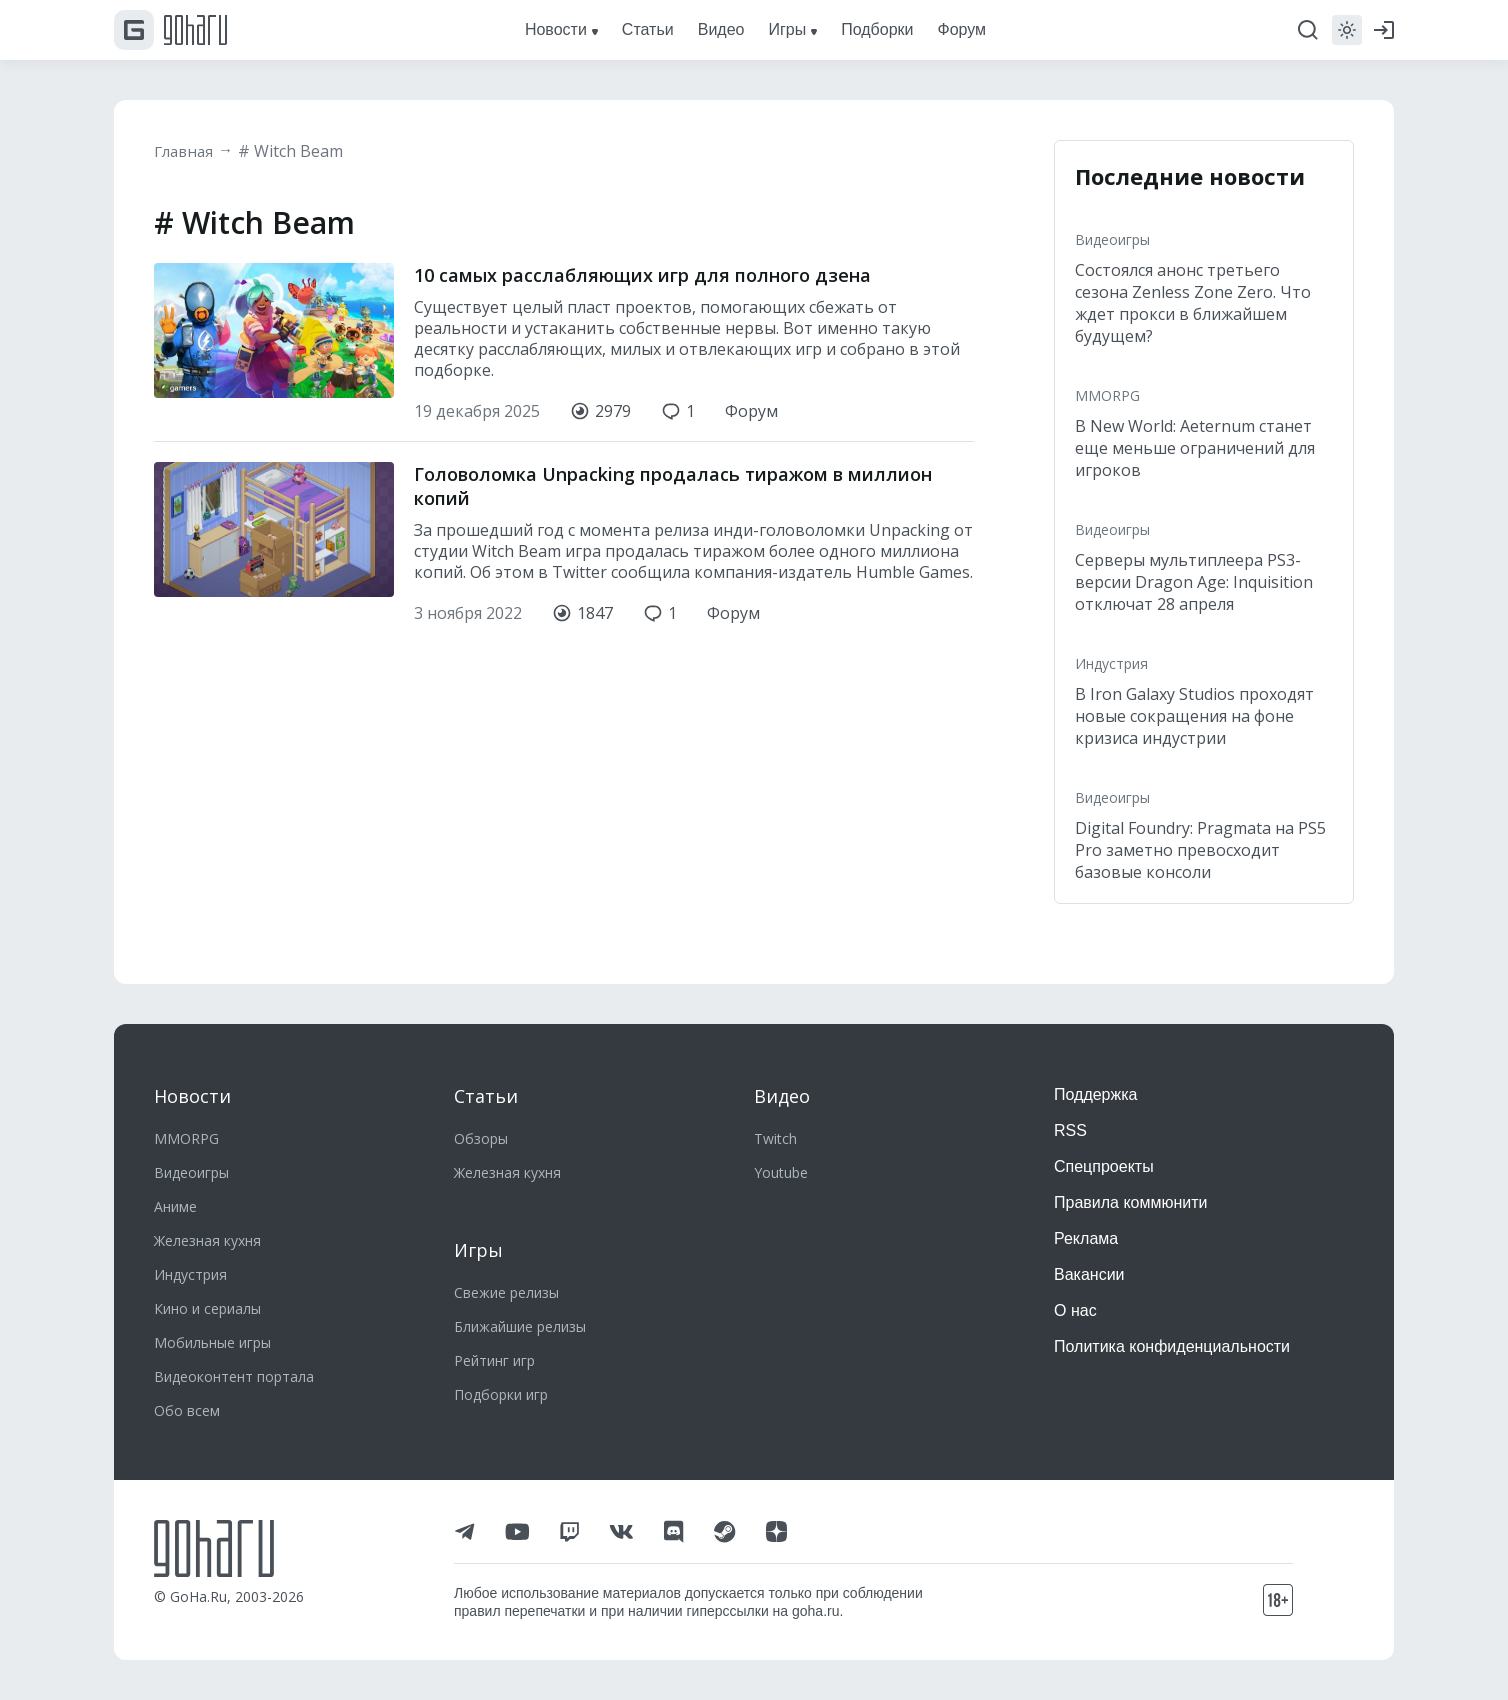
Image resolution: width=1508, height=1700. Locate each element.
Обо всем (187, 1410)
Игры (478, 1250)
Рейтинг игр (494, 1360)
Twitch (775, 1138)
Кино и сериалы (207, 1308)
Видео (782, 1096)
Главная (186, 151)
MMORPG (1107, 395)
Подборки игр (501, 1394)
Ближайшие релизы (520, 1326)
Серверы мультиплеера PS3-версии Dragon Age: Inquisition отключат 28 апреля (1194, 582)
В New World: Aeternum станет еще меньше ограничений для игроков (1195, 448)
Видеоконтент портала (234, 1376)
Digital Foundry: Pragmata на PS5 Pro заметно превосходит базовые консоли (1200, 850)
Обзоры (481, 1138)
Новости (192, 1096)
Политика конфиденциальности (1172, 1346)
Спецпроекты (1104, 1166)
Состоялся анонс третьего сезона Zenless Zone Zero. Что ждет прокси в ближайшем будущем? (1193, 303)
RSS (1070, 1130)
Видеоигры (1112, 239)
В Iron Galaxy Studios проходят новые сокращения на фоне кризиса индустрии (1194, 716)
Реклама (1086, 1238)
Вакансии (1089, 1274)
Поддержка (1095, 1094)
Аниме (175, 1206)
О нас (1075, 1310)
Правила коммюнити (1131, 1202)
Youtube (781, 1172)
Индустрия (1111, 663)
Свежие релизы (506, 1292)
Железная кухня (207, 1240)
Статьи (486, 1096)
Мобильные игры (212, 1342)
